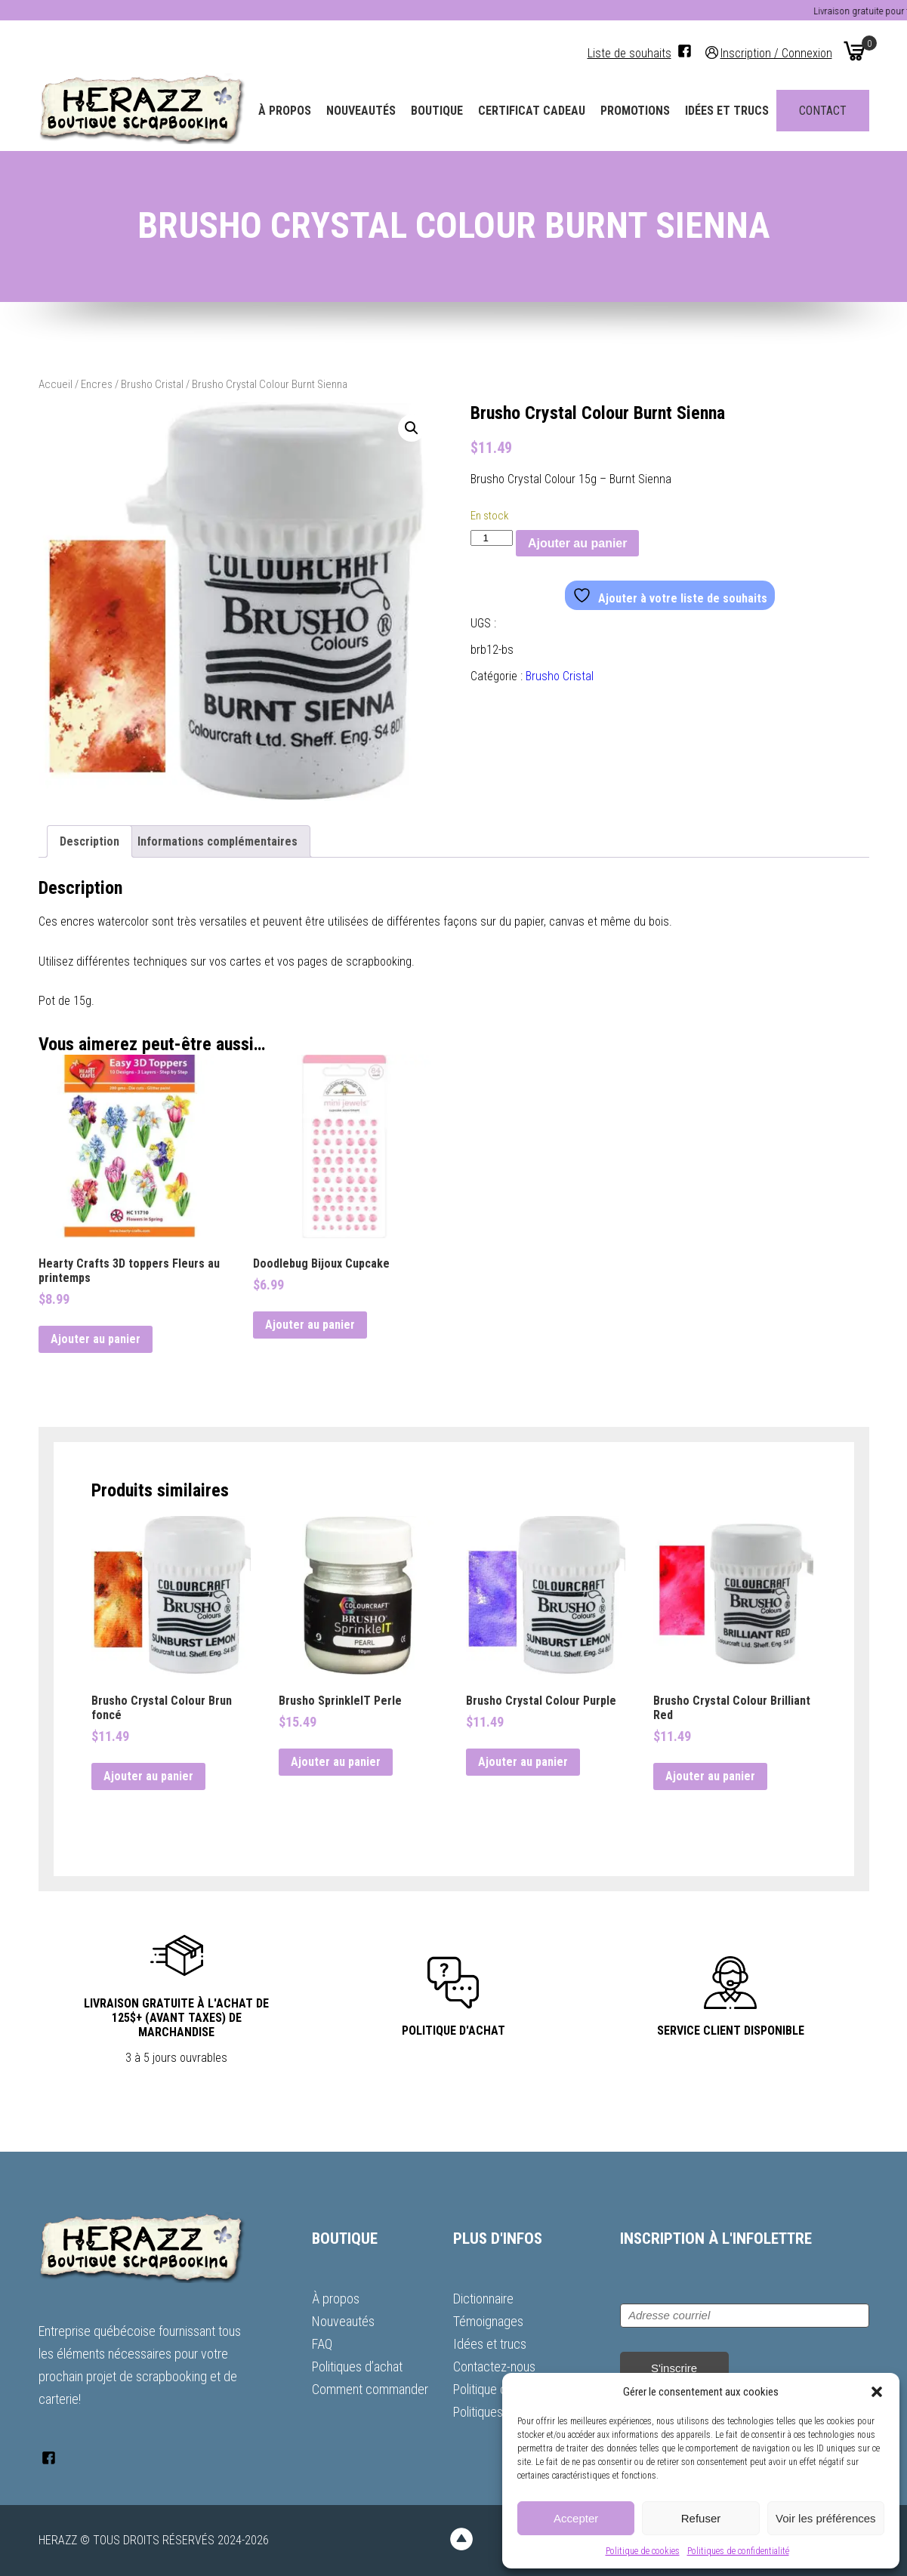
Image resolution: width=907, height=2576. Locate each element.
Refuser (701, 2518)
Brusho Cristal (152, 384)
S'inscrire (674, 2368)
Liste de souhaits (629, 53)
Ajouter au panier (578, 543)
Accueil (55, 384)
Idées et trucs (727, 110)
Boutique (437, 110)
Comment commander (370, 2389)
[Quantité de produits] (491, 538)
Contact (823, 110)
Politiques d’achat (357, 2366)
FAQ (322, 2344)
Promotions (635, 110)
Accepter (576, 2518)
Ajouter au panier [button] (95, 1339)
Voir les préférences (826, 2518)
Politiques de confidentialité (738, 2551)
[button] (876, 2391)
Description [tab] (89, 841)
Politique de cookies (643, 2551)
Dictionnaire (483, 2298)
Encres (97, 384)
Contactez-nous (494, 2366)
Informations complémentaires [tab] (217, 841)
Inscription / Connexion (776, 52)
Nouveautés (361, 110)
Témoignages (488, 2321)
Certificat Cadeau (531, 110)
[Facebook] (684, 51)
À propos (284, 110)
